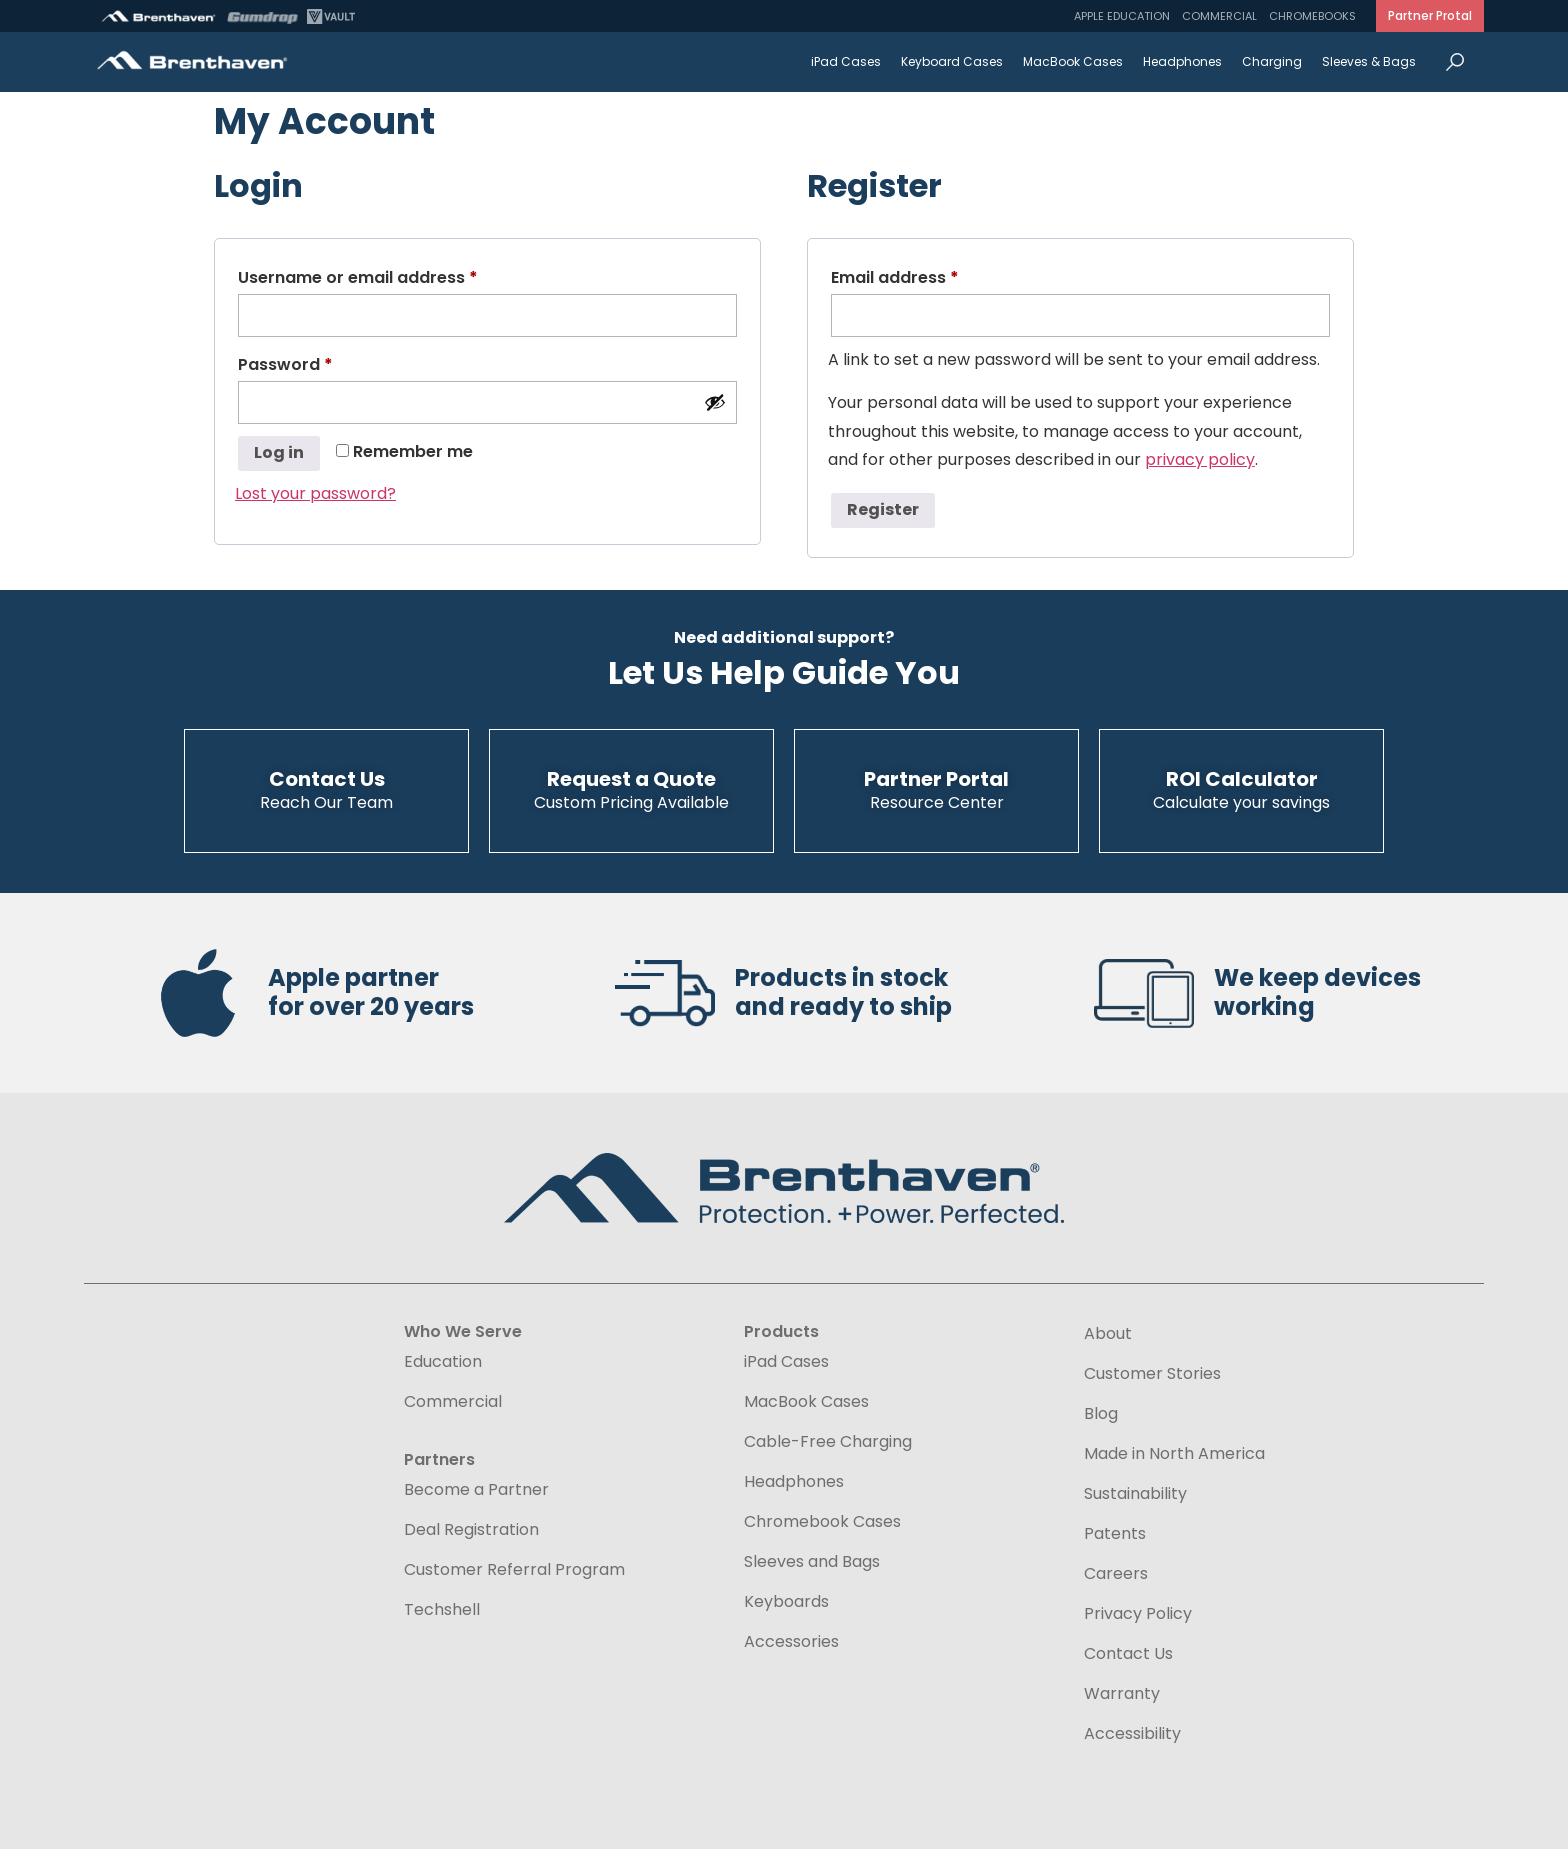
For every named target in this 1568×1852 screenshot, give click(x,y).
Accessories (791, 1645)
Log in (279, 452)
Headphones (1182, 61)
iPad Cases (846, 61)
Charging (1272, 61)
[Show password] (715, 402)
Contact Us (1128, 1657)
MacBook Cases (1073, 61)
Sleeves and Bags (812, 1565)
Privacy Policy (1138, 1617)
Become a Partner (476, 1493)
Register (883, 509)
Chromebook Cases (822, 1525)
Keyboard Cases (952, 61)
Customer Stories (1152, 1377)
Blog (1101, 1417)
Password (321, 362)
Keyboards (786, 1605)
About (1108, 1337)
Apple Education (1122, 16)
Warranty (1122, 1697)
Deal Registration (471, 1533)
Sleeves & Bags (1369, 61)
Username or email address (394, 275)
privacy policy (1200, 459)
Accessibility (1132, 1736)
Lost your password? (315, 493)
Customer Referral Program (514, 1573)
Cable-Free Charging (828, 1445)
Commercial (1219, 16)
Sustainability (1135, 1497)
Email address (931, 275)
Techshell (442, 1613)
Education (443, 1365)
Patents (1115, 1537)
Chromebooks (1312, 16)
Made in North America (1174, 1457)
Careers (1116, 1577)
